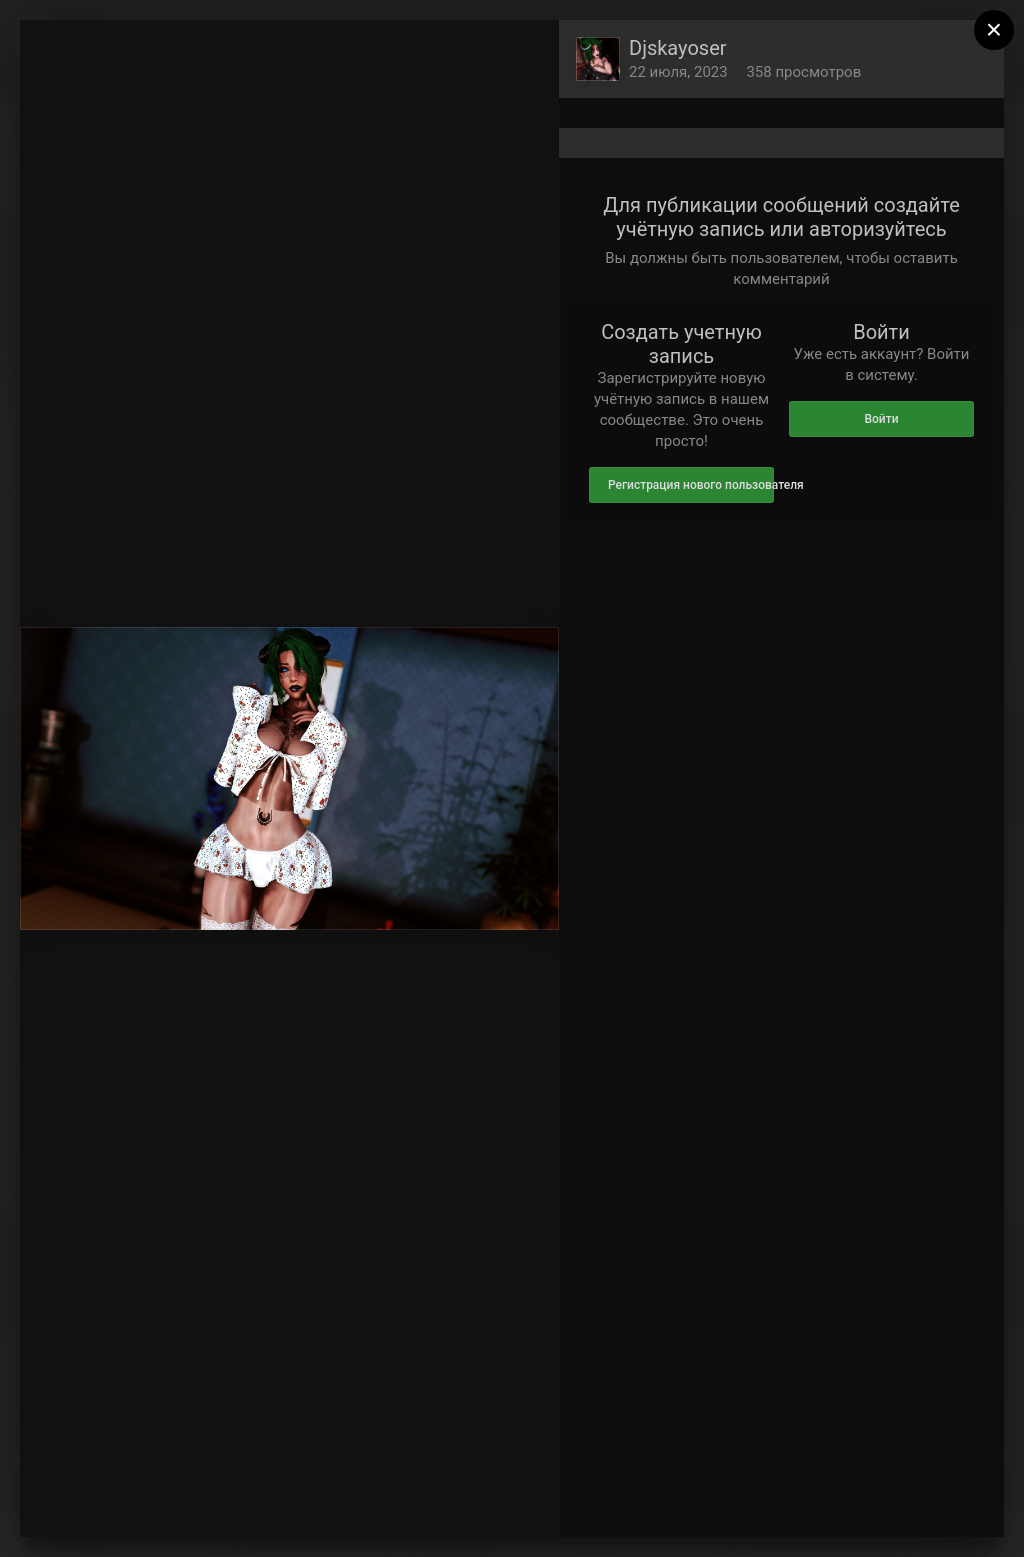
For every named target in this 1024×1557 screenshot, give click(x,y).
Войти (881, 419)
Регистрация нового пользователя (691, 485)
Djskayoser (678, 48)
